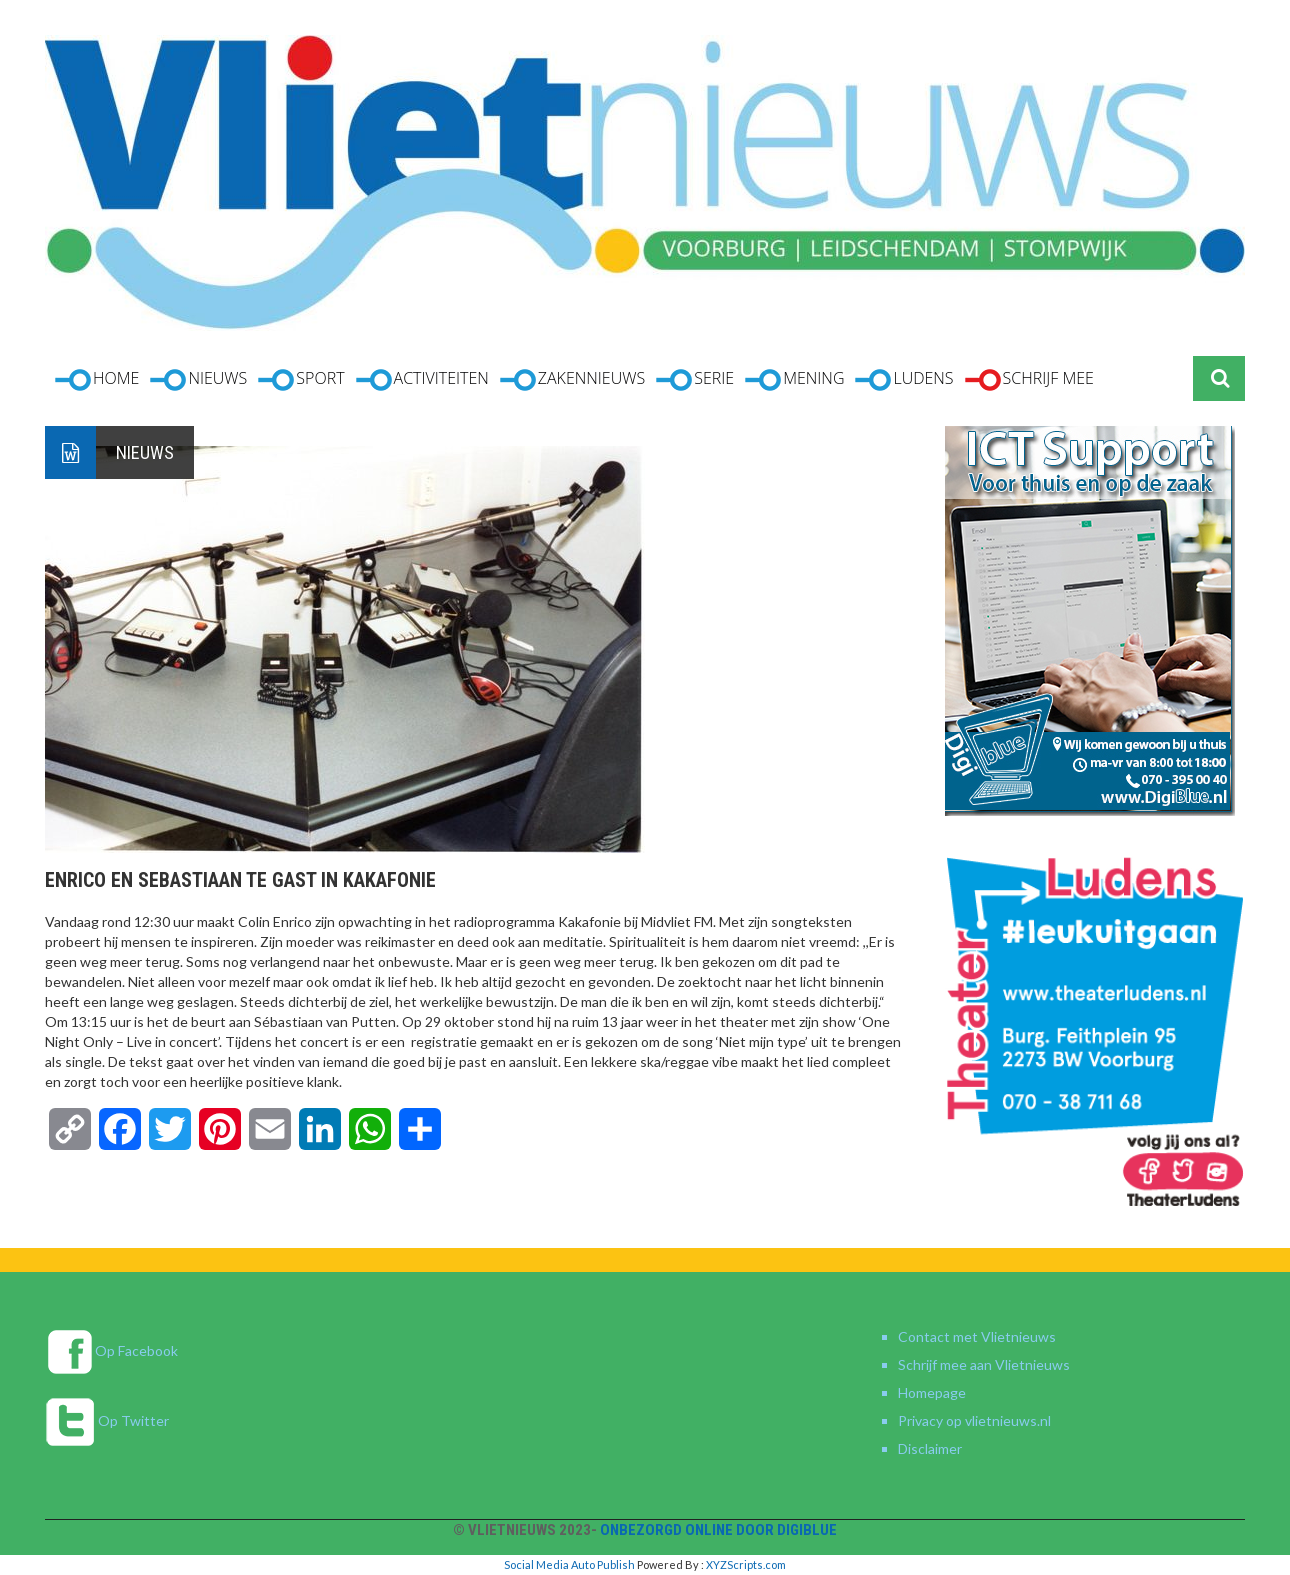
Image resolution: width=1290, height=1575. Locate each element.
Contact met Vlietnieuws (977, 1336)
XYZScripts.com (746, 1564)
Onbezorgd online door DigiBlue (718, 1530)
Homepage (932, 1392)
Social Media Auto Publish (569, 1564)
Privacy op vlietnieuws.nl (974, 1420)
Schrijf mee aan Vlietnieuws (984, 1364)
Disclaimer (930, 1448)
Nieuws (145, 452)
